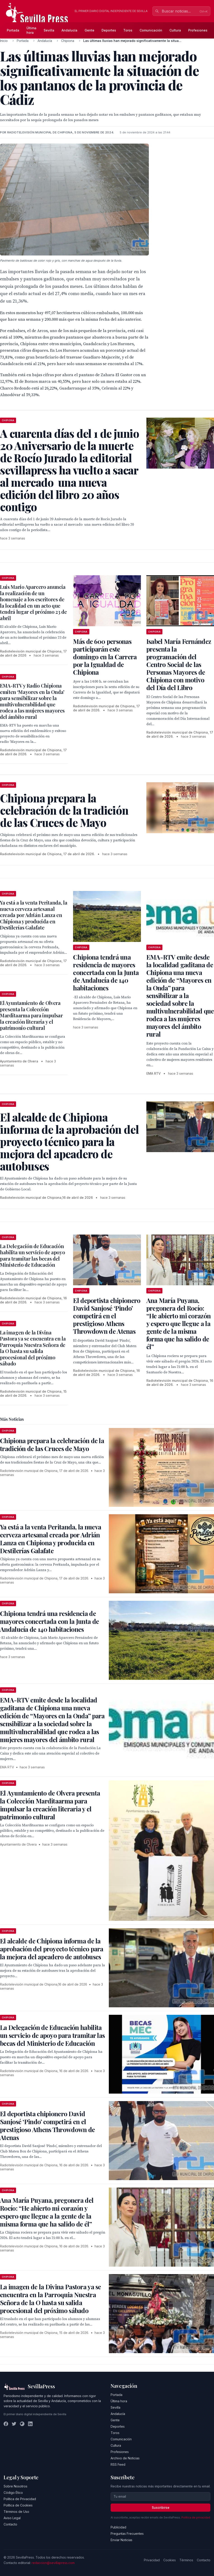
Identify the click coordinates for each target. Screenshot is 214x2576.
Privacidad (152, 2560)
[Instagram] (22, 2424)
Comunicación (151, 30)
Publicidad (118, 2527)
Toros (127, 30)
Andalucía (69, 30)
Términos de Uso (16, 2511)
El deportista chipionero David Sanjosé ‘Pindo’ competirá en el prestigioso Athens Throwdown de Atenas (106, 1315)
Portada (13, 30)
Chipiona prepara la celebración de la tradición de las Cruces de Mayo (52, 1444)
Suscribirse (160, 2507)
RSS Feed (118, 2464)
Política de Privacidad (20, 2499)
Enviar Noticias (121, 2540)
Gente (89, 30)
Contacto (10, 2524)
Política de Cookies (18, 2505)
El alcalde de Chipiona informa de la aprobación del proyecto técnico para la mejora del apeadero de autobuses (51, 1949)
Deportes (109, 30)
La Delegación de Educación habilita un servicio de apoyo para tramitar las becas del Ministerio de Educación (32, 1255)
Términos (186, 2560)
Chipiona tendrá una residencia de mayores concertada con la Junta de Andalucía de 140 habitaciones (106, 972)
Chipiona (67, 41)
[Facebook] (6, 2424)
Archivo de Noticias (125, 2458)
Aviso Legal (12, 2518)
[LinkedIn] (30, 2424)
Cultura (175, 30)
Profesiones (197, 30)
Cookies (169, 2560)
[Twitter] (14, 2424)
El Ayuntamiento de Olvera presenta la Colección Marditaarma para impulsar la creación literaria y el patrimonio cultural (31, 1015)
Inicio (4, 41)
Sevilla (49, 30)
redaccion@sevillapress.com (53, 2563)
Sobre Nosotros (15, 2486)
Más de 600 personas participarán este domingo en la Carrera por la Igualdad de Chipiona (105, 656)
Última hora (31, 30)
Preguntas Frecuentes (127, 2533)
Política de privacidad (195, 2517)
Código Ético (13, 2492)
